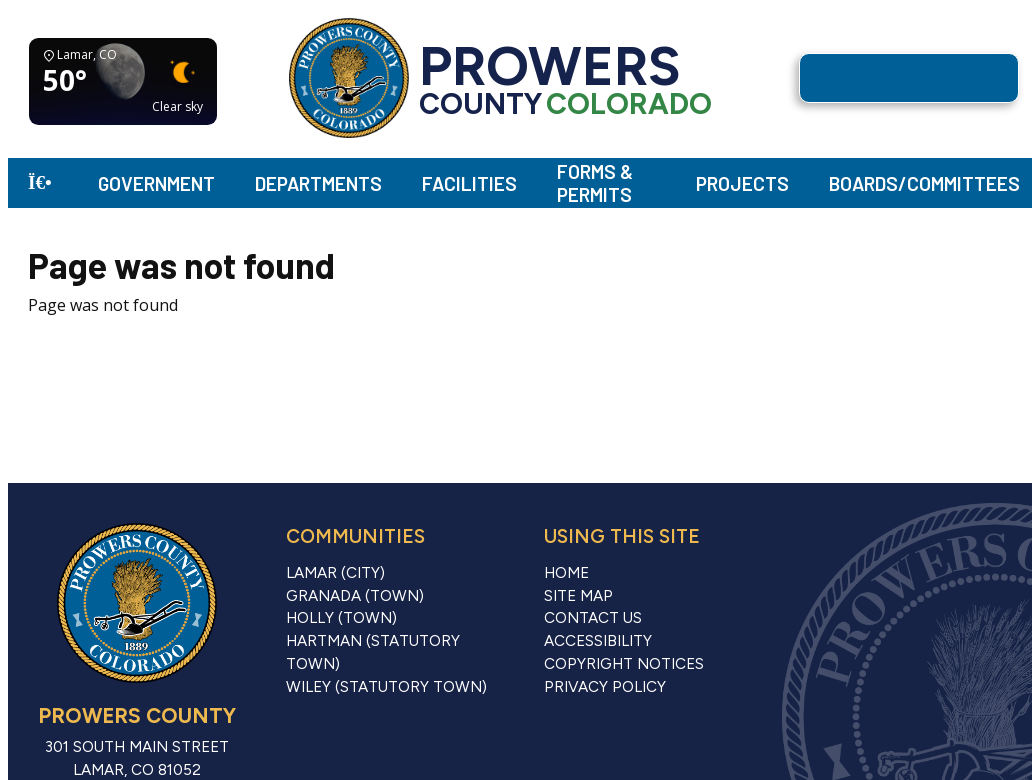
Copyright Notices (624, 664)
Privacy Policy (605, 687)
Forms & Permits (595, 183)
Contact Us (593, 618)
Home (566, 573)
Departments (318, 183)
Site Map (578, 596)
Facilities (469, 183)
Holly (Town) (341, 618)
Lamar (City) (335, 573)
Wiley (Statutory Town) (386, 687)
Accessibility (598, 641)
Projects (742, 183)
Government (156, 183)
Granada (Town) (355, 596)
